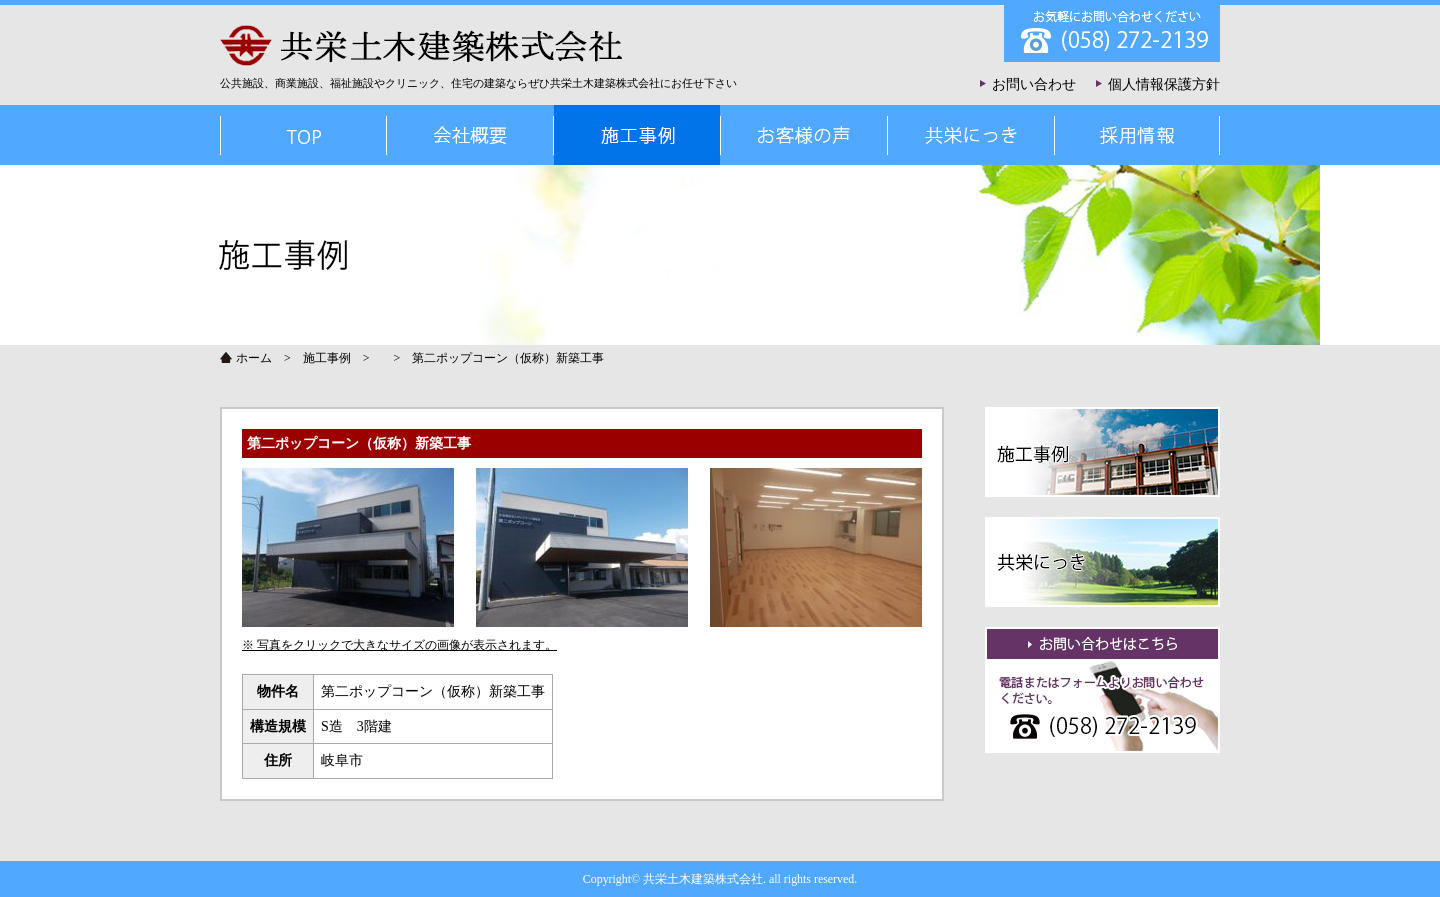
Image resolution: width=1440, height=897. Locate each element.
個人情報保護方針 (1164, 84)
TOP (303, 135)
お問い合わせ (1034, 84)
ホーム (254, 358)
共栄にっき (970, 135)
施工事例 (327, 358)
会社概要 (469, 135)
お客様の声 (803, 135)
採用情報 (1137, 135)
